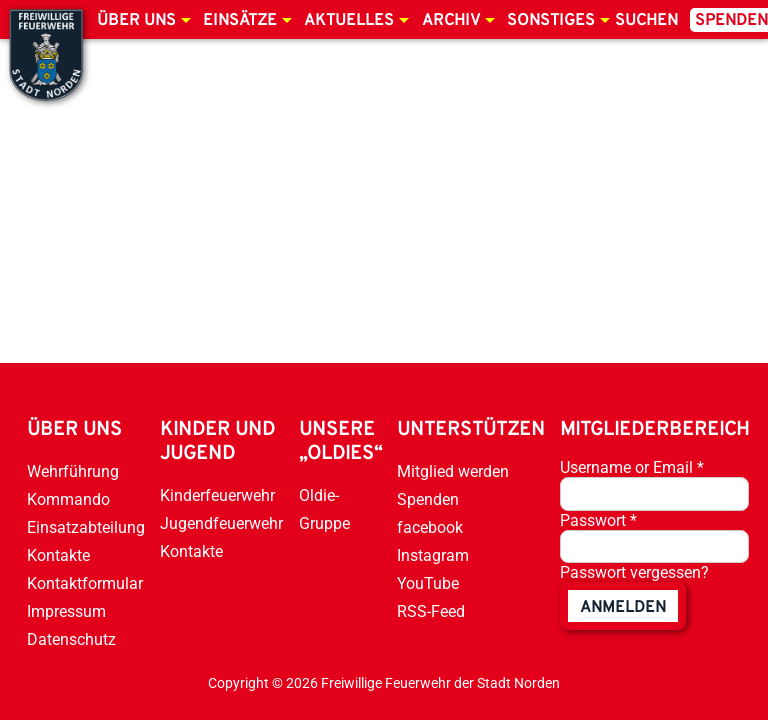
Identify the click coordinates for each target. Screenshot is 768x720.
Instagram (433, 555)
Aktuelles (349, 21)
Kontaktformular (85, 583)
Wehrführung (73, 471)
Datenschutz (71, 639)
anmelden (623, 608)
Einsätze (240, 21)
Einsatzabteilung (86, 527)
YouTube (428, 583)
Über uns (136, 21)
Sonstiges (551, 21)
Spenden (428, 499)
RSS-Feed (431, 611)
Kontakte (58, 555)
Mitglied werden (453, 471)
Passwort (598, 520)
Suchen (646, 21)
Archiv (451, 21)
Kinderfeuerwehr (217, 495)
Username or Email (632, 467)
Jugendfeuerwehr (221, 523)
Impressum (66, 611)
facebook (430, 527)
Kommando (68, 499)
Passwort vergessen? (634, 572)
